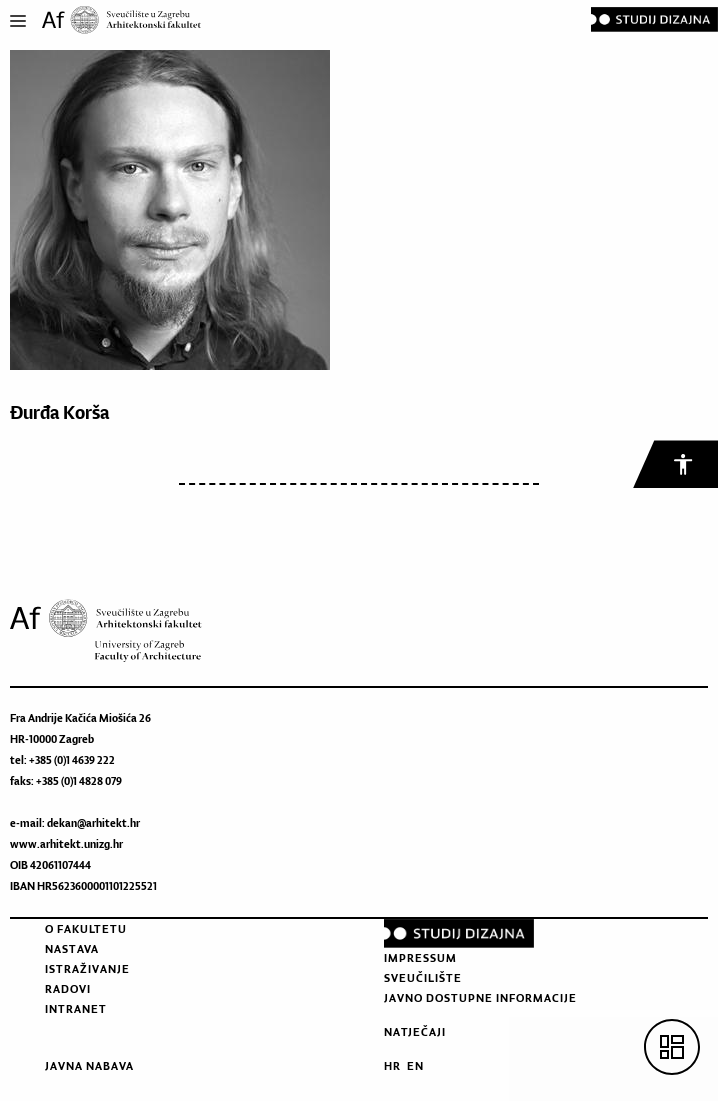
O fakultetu (86, 929)
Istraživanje (87, 969)
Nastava (72, 949)
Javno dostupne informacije (480, 998)
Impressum (420, 958)
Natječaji (415, 1032)
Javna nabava (89, 1066)
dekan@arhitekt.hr (93, 823)
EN (415, 1066)
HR (392, 1066)
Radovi (68, 989)
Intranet (76, 1009)
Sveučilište (423, 978)
